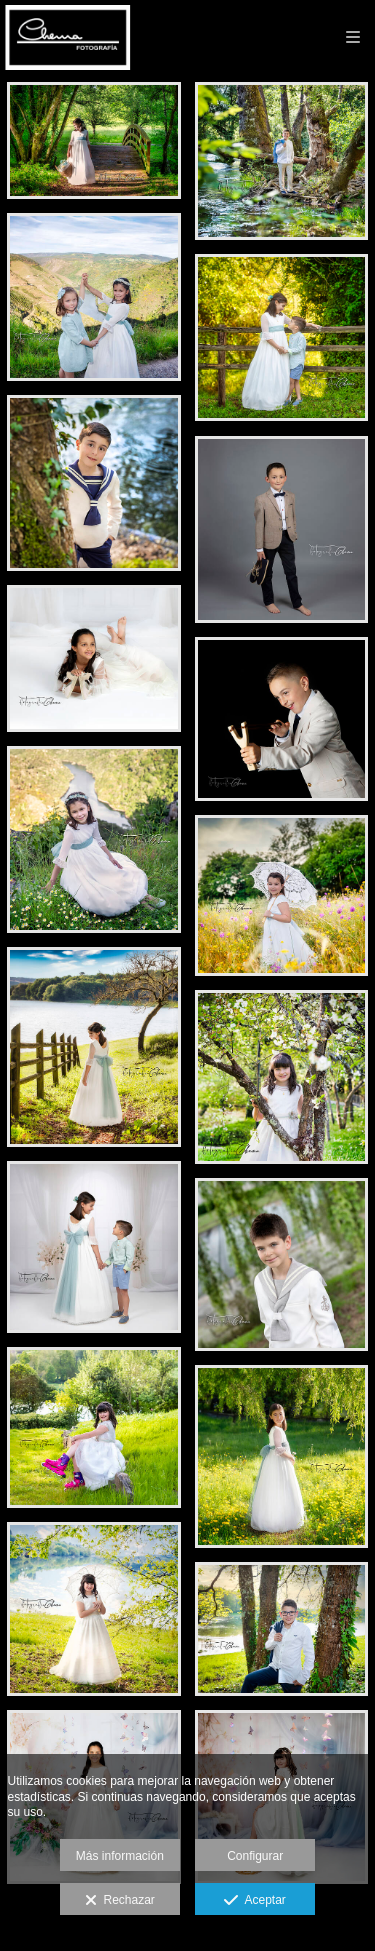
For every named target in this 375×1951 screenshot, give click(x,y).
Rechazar (120, 1901)
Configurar (255, 1856)
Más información (120, 1856)
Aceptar (254, 1901)
